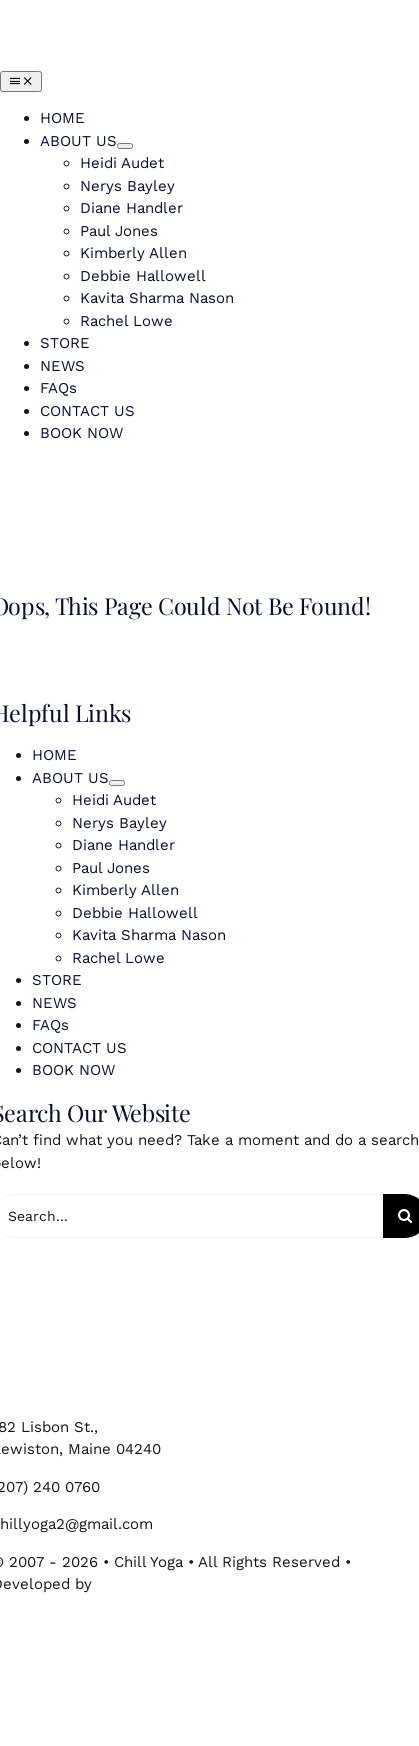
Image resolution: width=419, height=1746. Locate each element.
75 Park (123, 1584)
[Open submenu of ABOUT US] (125, 146)
